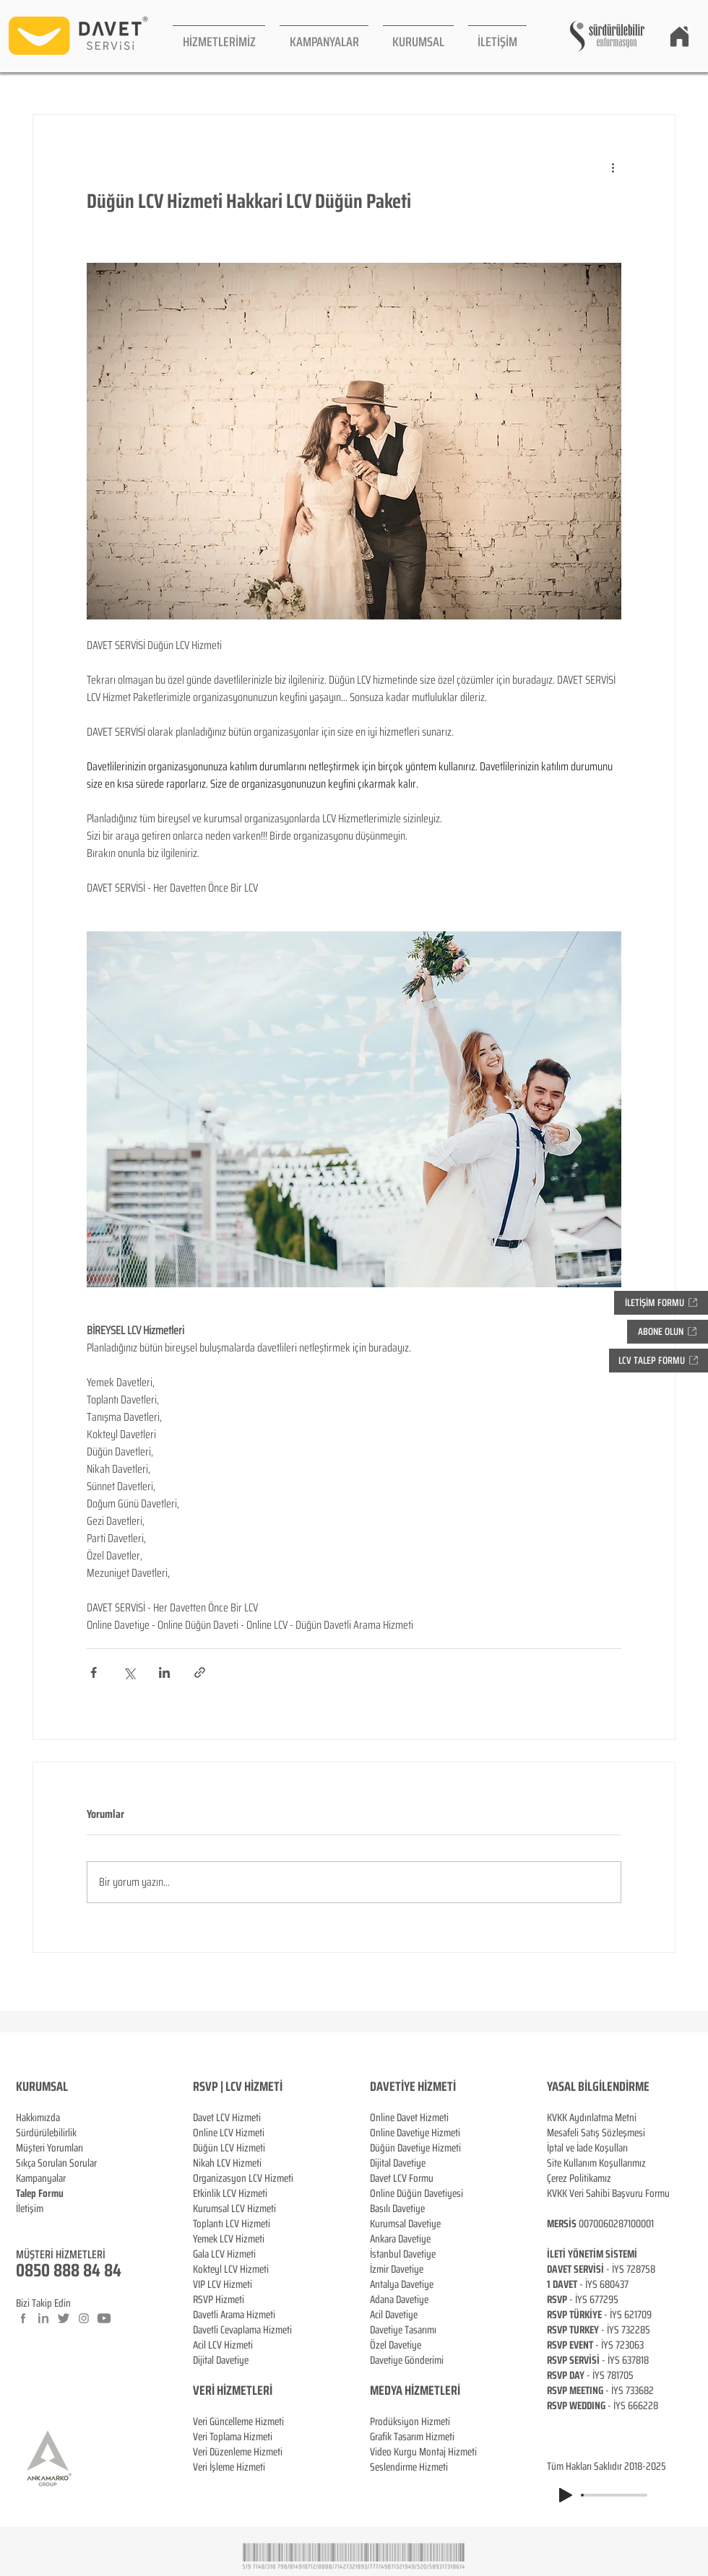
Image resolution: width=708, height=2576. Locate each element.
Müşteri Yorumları (49, 2148)
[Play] (565, 2495)
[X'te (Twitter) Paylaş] (129, 1672)
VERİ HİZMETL (225, 2390)
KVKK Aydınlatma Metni (591, 2117)
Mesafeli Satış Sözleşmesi (596, 2132)
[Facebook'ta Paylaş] (93, 1672)
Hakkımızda (38, 2117)
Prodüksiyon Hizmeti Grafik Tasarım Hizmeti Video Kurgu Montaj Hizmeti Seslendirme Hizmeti (423, 2444)
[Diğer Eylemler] (612, 166)
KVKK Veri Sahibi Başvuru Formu (608, 2193)
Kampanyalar (41, 2178)
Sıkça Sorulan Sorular (56, 2163)
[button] (218, 35)
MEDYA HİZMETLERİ (415, 2390)
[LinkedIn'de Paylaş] (164, 1672)
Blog (24, 2223)
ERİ (264, 2390)
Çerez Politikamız (579, 2178)
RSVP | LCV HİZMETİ (237, 2086)
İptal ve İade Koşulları (587, 2148)
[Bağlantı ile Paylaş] (200, 1672)
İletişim (29, 2208)
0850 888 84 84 (68, 2270)
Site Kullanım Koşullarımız (596, 2163)
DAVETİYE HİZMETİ (413, 2086)
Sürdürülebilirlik (46, 2132)
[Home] (679, 36)
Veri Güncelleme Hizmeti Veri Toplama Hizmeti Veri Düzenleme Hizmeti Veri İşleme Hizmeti (238, 2429)
